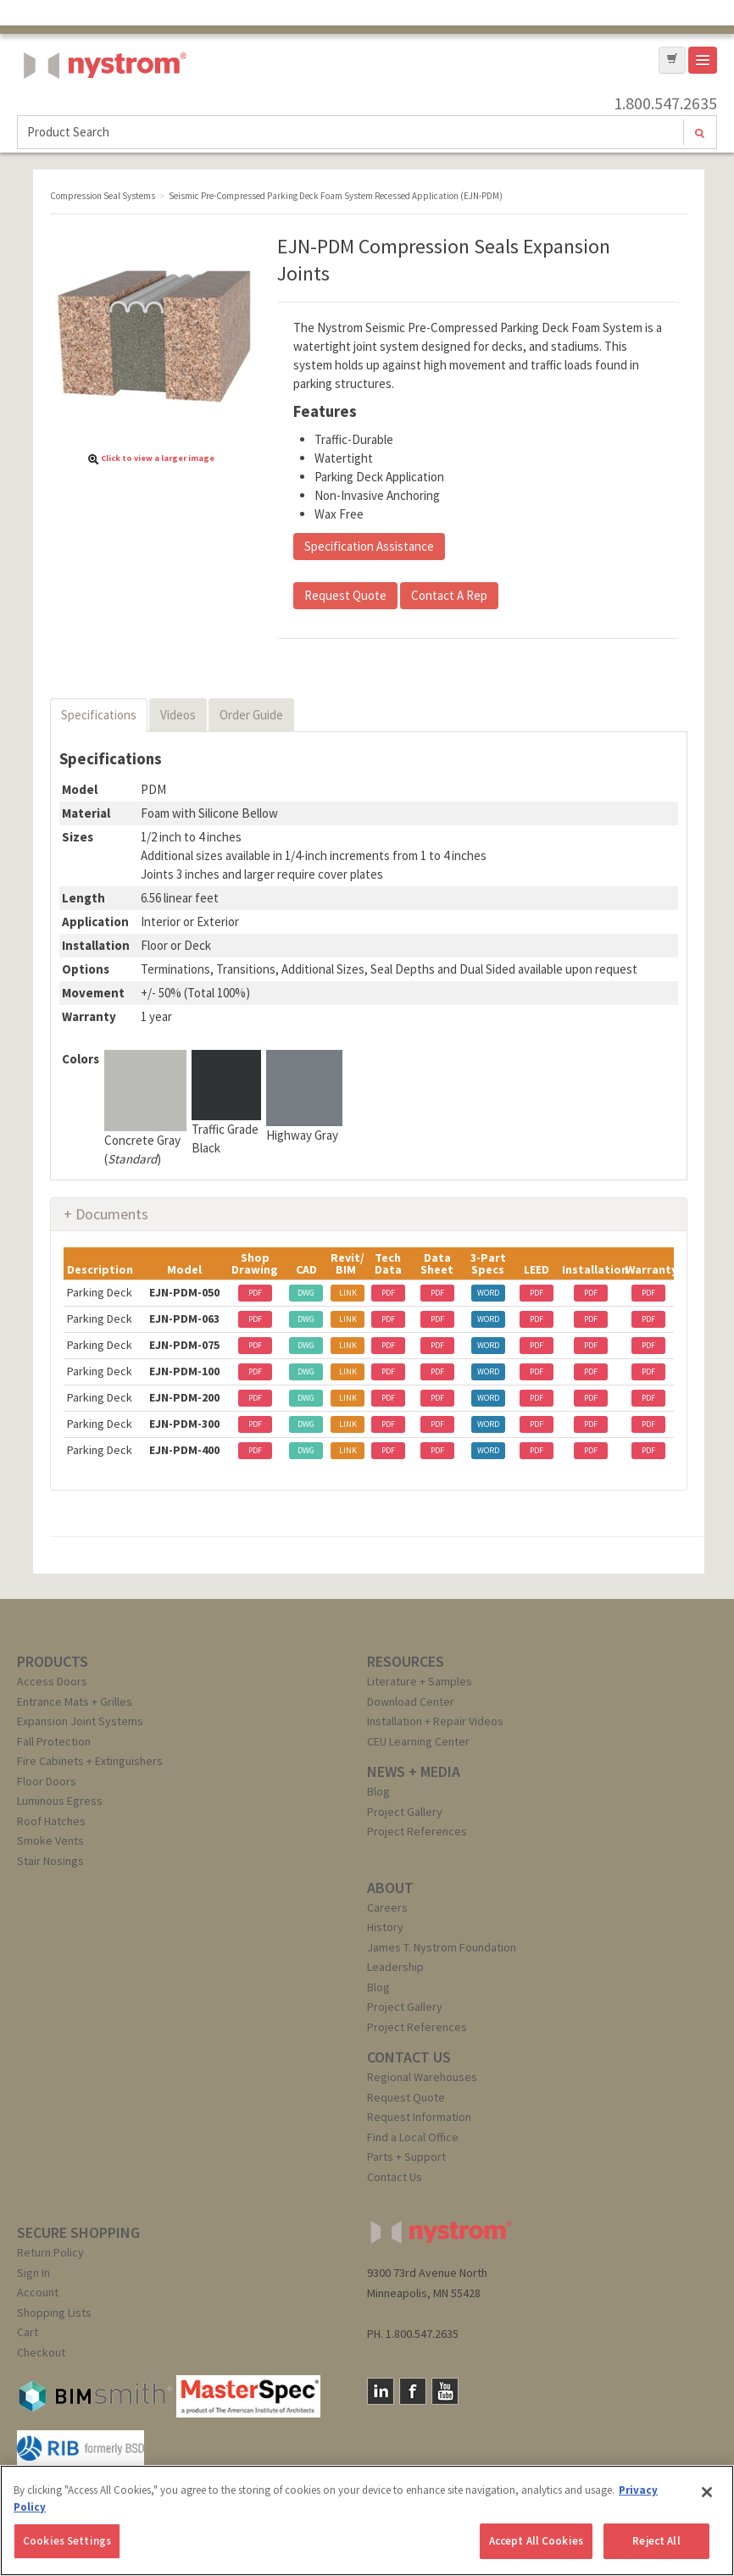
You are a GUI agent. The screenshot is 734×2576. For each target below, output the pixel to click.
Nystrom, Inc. (101, 108)
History (385, 1927)
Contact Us (394, 2177)
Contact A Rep (449, 595)
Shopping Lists (54, 2312)
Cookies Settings (67, 2541)
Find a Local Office (413, 2137)
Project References (417, 1831)
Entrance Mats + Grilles (74, 1701)
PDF (255, 1292)
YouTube (445, 2391)
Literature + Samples (419, 1681)
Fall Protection (54, 1741)
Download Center (410, 1701)
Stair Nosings (50, 1860)
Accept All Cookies (536, 2541)
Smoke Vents (50, 1840)
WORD (488, 1292)
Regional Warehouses (422, 2077)
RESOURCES (405, 1661)
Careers (387, 1907)
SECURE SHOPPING (78, 2232)
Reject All (656, 2541)
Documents (111, 1214)
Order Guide (251, 715)
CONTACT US (409, 2057)
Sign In (33, 2272)
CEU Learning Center (418, 1741)
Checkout (41, 2352)
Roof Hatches (51, 1821)
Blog (378, 1791)
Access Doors (52, 1681)
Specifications (98, 715)
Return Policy (50, 2252)
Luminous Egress (60, 1800)
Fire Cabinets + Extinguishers (90, 1760)
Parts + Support (406, 2156)
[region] (367, 2520)
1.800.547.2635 (665, 103)
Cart (27, 2332)
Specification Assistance (369, 546)
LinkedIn (380, 2391)
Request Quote (345, 595)
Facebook (412, 2391)
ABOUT (390, 1887)
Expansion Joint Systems (80, 1721)
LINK (348, 1292)
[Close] (707, 2492)
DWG (305, 1292)
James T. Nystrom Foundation (441, 1947)
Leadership (395, 1966)
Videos (178, 715)
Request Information (419, 2116)
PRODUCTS (52, 1661)
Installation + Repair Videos (435, 1721)
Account (37, 2292)
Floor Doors (46, 1781)
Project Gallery (404, 1811)
